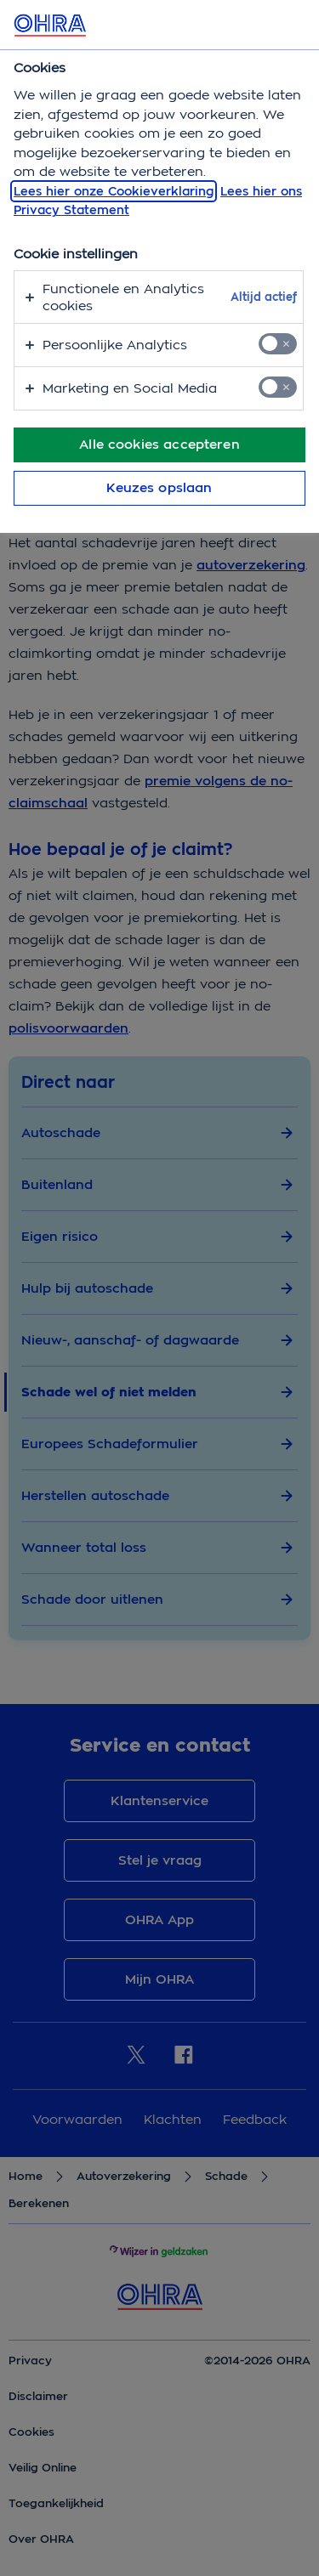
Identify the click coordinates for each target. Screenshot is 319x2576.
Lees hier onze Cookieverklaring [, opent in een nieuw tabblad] (114, 191)
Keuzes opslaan (159, 487)
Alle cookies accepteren (159, 444)
